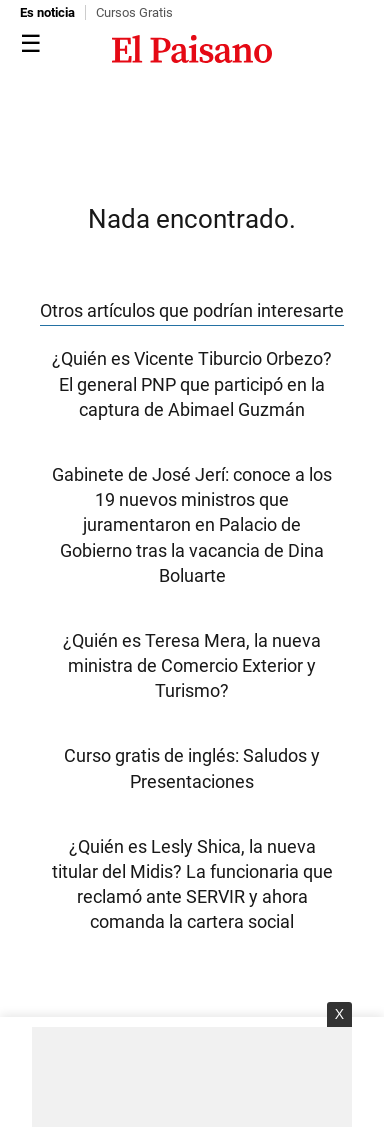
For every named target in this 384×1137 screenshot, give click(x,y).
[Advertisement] (192, 1077)
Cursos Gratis (134, 12)
